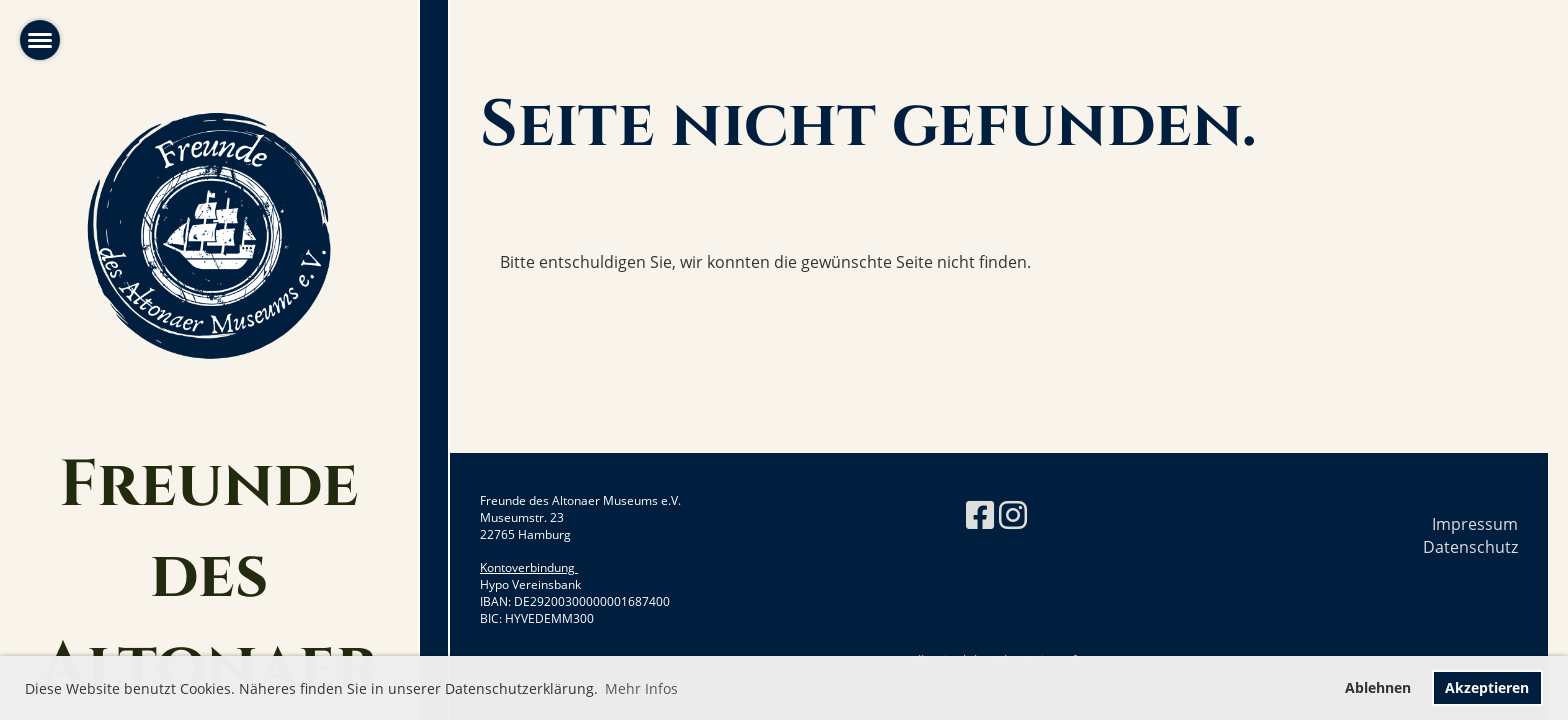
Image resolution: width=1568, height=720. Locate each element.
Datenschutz (1470, 547)
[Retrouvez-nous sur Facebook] (980, 514)
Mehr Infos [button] (641, 688)
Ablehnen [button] (1378, 687)
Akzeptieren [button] (1487, 687)
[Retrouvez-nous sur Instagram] (1013, 514)
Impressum (1475, 524)
